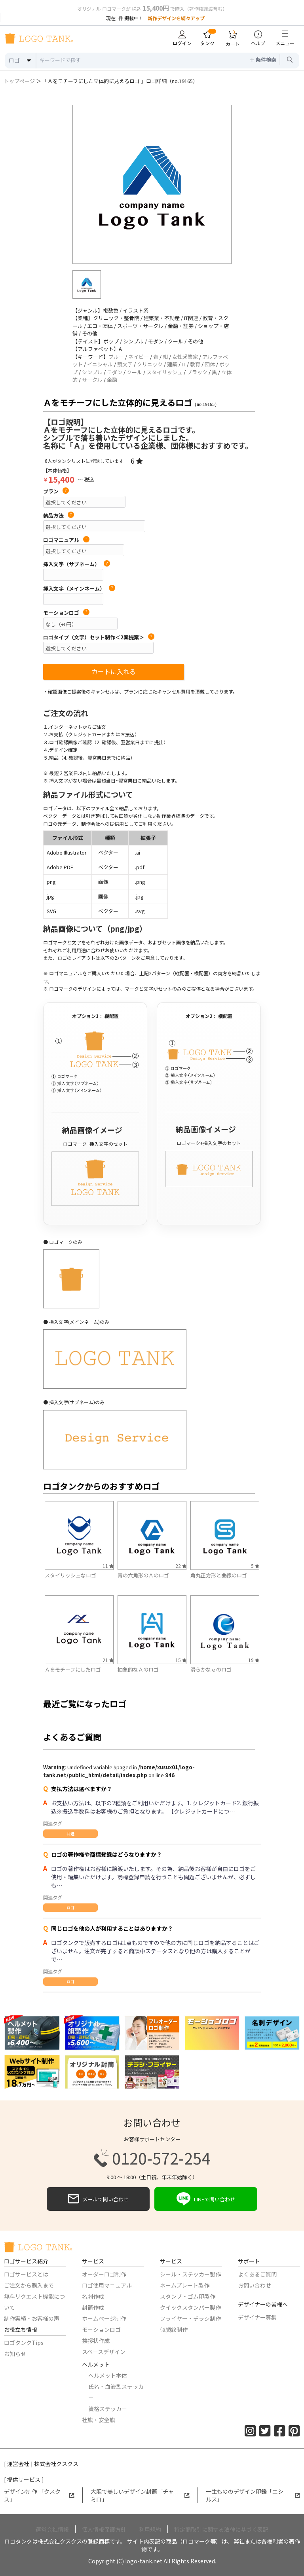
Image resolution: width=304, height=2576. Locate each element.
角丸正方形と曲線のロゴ (218, 1575)
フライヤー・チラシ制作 (190, 2318)
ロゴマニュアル (66, 540)
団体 (210, 364)
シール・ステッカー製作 (190, 2274)
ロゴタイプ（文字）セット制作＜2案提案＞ (98, 637)
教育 (195, 364)
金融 (112, 379)
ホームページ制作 (104, 2318)
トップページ (19, 81)
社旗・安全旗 (98, 2420)
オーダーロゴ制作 (104, 2274)
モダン (114, 372)
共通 (70, 1834)
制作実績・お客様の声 (31, 2318)
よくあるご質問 (257, 2274)
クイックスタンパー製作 (190, 2307)
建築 (172, 364)
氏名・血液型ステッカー (116, 2392)
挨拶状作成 (96, 2341)
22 (180, 1565)
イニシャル (100, 364)
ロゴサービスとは (26, 2274)
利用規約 (150, 2529)
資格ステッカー (107, 2409)
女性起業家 (185, 356)
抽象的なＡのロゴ (138, 1669)
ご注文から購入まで (29, 2285)
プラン (56, 491)
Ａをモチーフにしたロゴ (73, 1669)
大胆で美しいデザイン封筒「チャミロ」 (140, 2495)
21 (108, 1660)
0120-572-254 (152, 2158)
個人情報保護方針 (104, 2529)
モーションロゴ (66, 613)
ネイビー (138, 356)
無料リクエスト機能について (34, 2301)
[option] (152, 184)
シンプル (92, 372)
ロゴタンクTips (24, 2343)
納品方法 (58, 515)
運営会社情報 (52, 2529)
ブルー (116, 356)
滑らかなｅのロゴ (211, 1669)
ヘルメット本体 (107, 2375)
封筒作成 (93, 2307)
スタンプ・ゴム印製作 (187, 2296)
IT (184, 364)
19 (253, 1660)
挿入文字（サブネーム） (76, 564)
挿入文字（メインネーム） (79, 589)
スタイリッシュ (164, 372)
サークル (92, 379)
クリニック (150, 364)
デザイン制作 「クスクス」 (39, 2495)
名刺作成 (93, 2296)
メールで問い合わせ (98, 2199)
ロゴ (70, 1908)
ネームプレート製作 (184, 2285)
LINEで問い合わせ (206, 2199)
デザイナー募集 (257, 2317)
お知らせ (15, 2354)
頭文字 (125, 364)
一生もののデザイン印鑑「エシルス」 (253, 2495)
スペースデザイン (103, 2352)
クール (134, 372)
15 (180, 1660)
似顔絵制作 (174, 2329)
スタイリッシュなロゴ (70, 1575)
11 (108, 1565)
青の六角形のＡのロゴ (143, 1575)
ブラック (197, 372)
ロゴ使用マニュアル (107, 2285)
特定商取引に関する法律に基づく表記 (221, 2529)
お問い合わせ (254, 2285)
